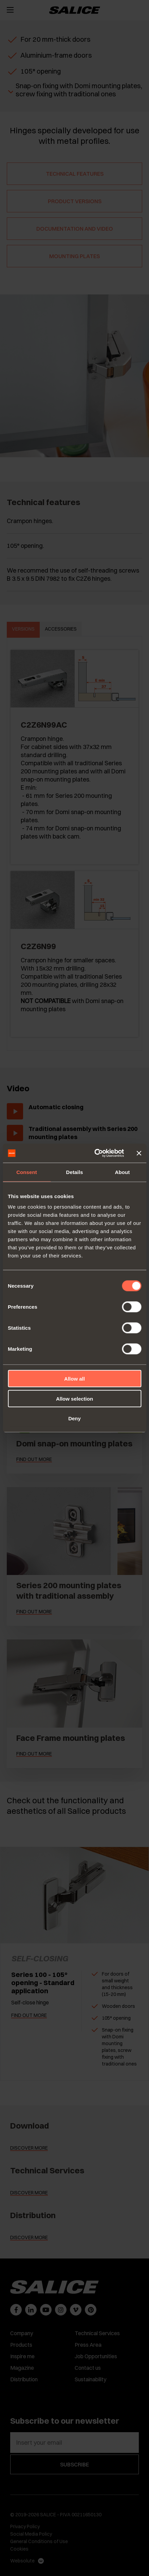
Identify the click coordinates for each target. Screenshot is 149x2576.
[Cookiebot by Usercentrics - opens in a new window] (94, 1153)
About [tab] (122, 1172)
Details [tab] (74, 1172)
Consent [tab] (26, 1172)
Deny (74, 1418)
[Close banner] (138, 1153)
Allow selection (74, 1398)
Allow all (74, 1379)
